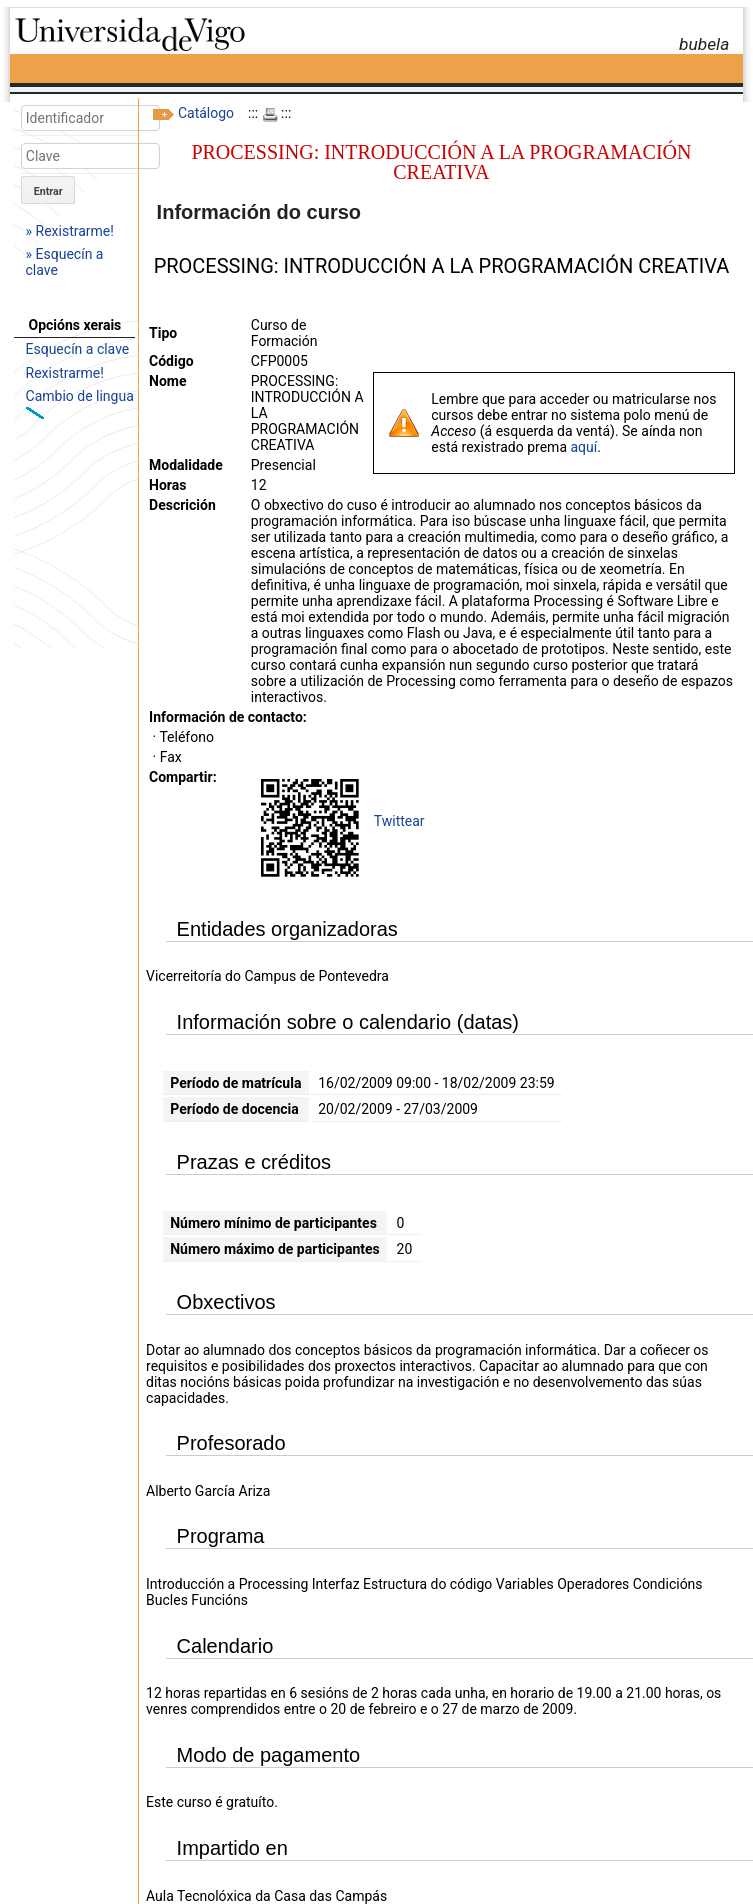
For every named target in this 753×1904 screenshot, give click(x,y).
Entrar (48, 191)
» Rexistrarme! (70, 231)
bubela (704, 44)
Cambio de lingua (80, 396)
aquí (583, 447)
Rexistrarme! (65, 373)
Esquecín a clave (78, 349)
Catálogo (206, 113)
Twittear (399, 821)
